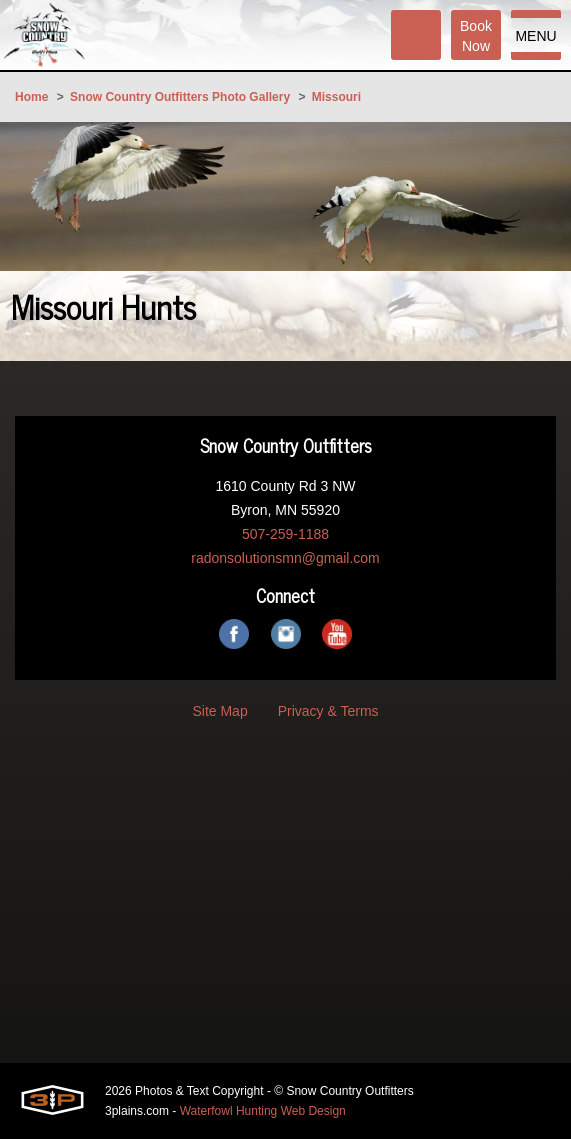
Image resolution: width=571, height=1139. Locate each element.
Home (31, 97)
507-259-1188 (285, 534)
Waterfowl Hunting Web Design (263, 1111)
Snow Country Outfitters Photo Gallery (180, 97)
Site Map (219, 711)
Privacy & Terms (328, 711)
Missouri (336, 97)
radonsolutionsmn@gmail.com (285, 558)
